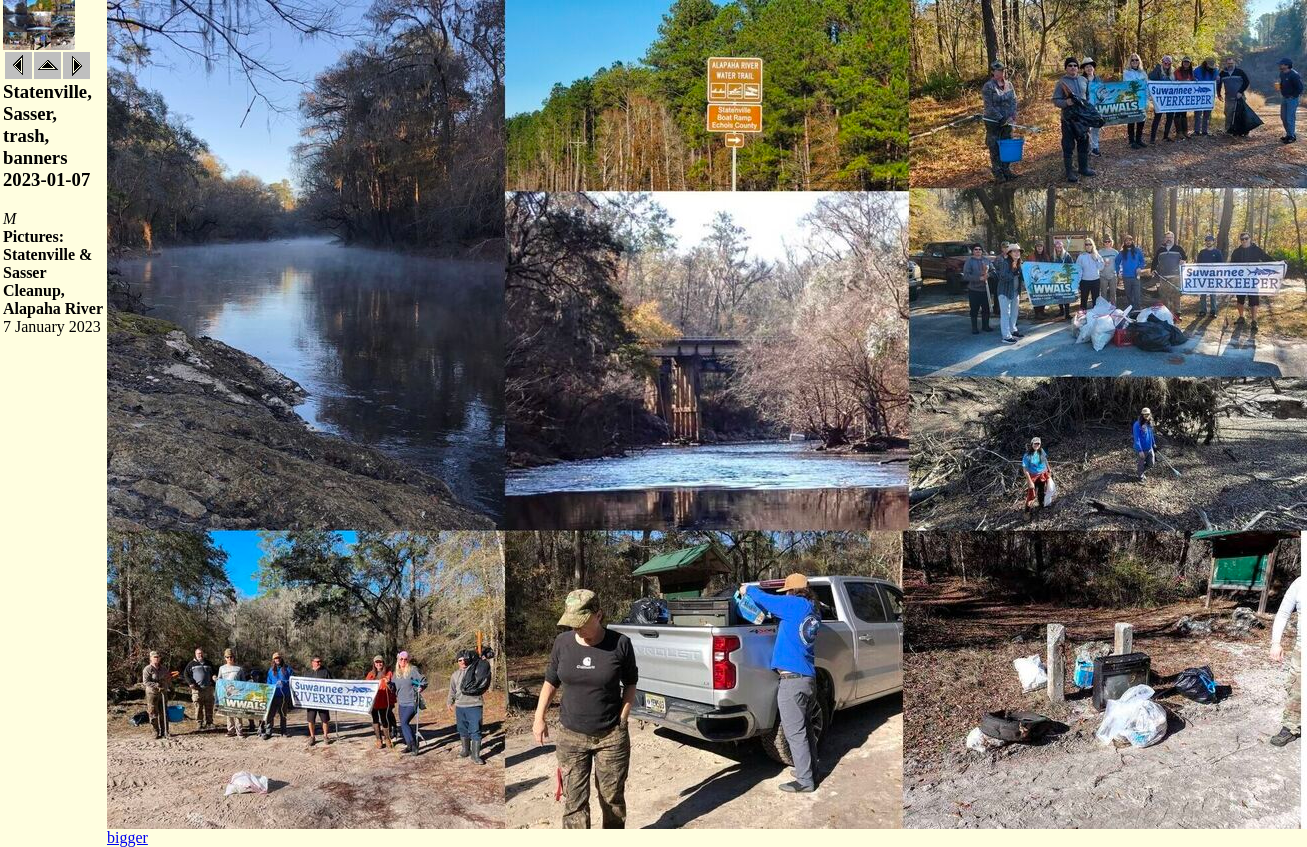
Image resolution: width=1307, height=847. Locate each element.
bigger (127, 837)
